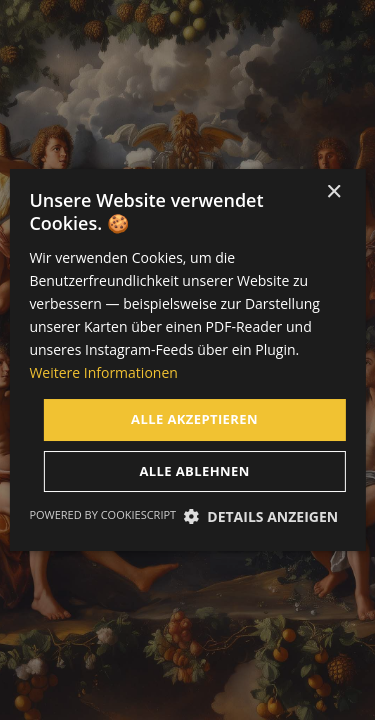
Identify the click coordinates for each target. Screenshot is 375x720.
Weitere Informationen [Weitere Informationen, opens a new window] (103, 372)
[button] (261, 516)
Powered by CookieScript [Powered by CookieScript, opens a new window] (102, 514)
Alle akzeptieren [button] (194, 419)
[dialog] (187, 360)
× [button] (333, 192)
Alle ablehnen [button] (194, 471)
